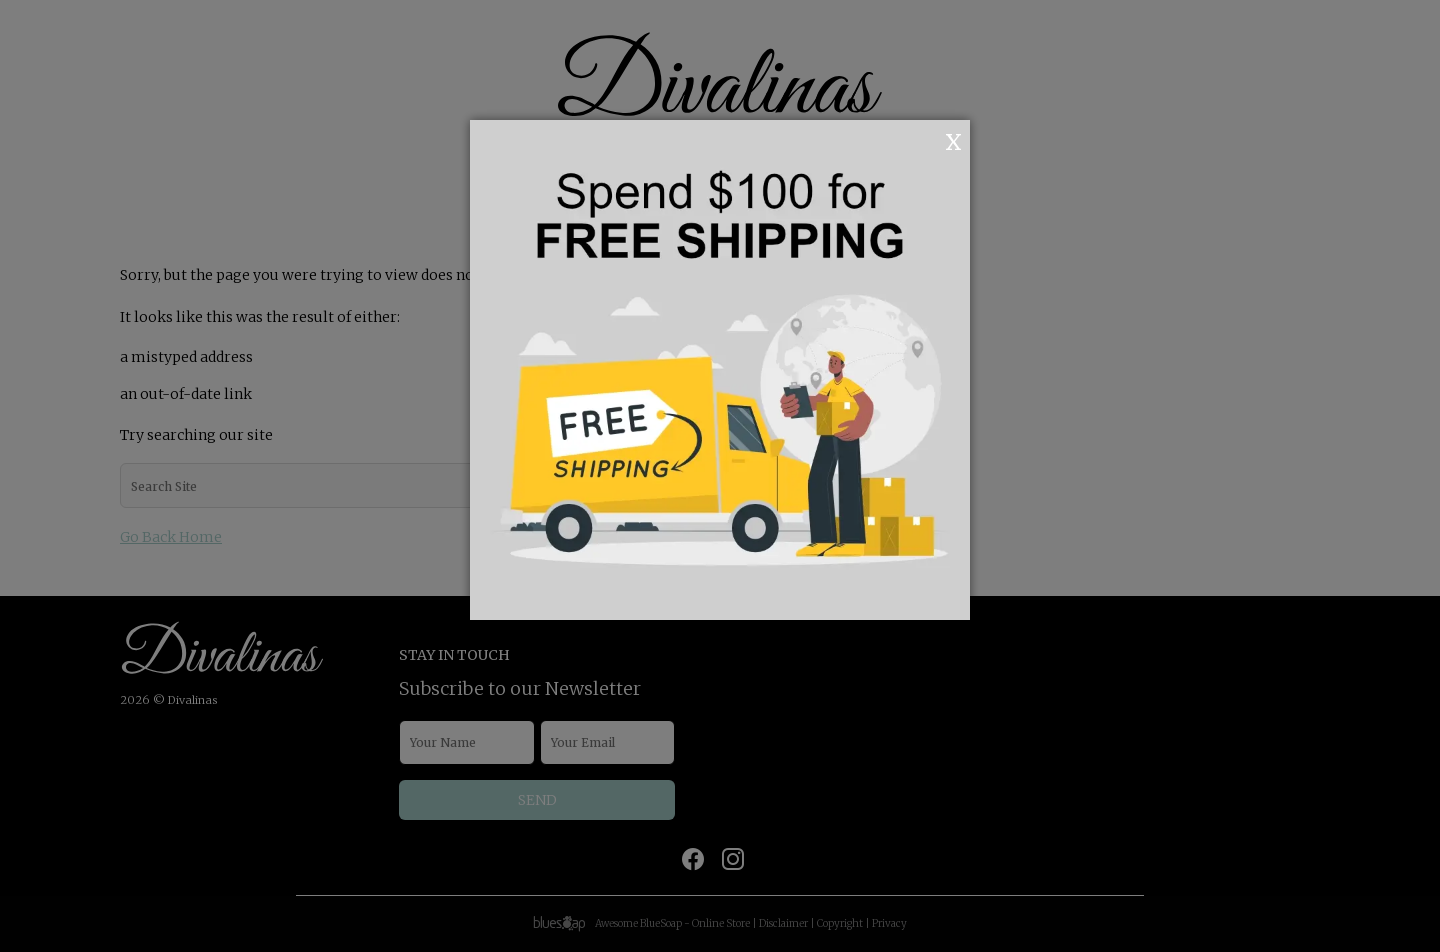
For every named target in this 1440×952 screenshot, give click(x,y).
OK (926, 140)
